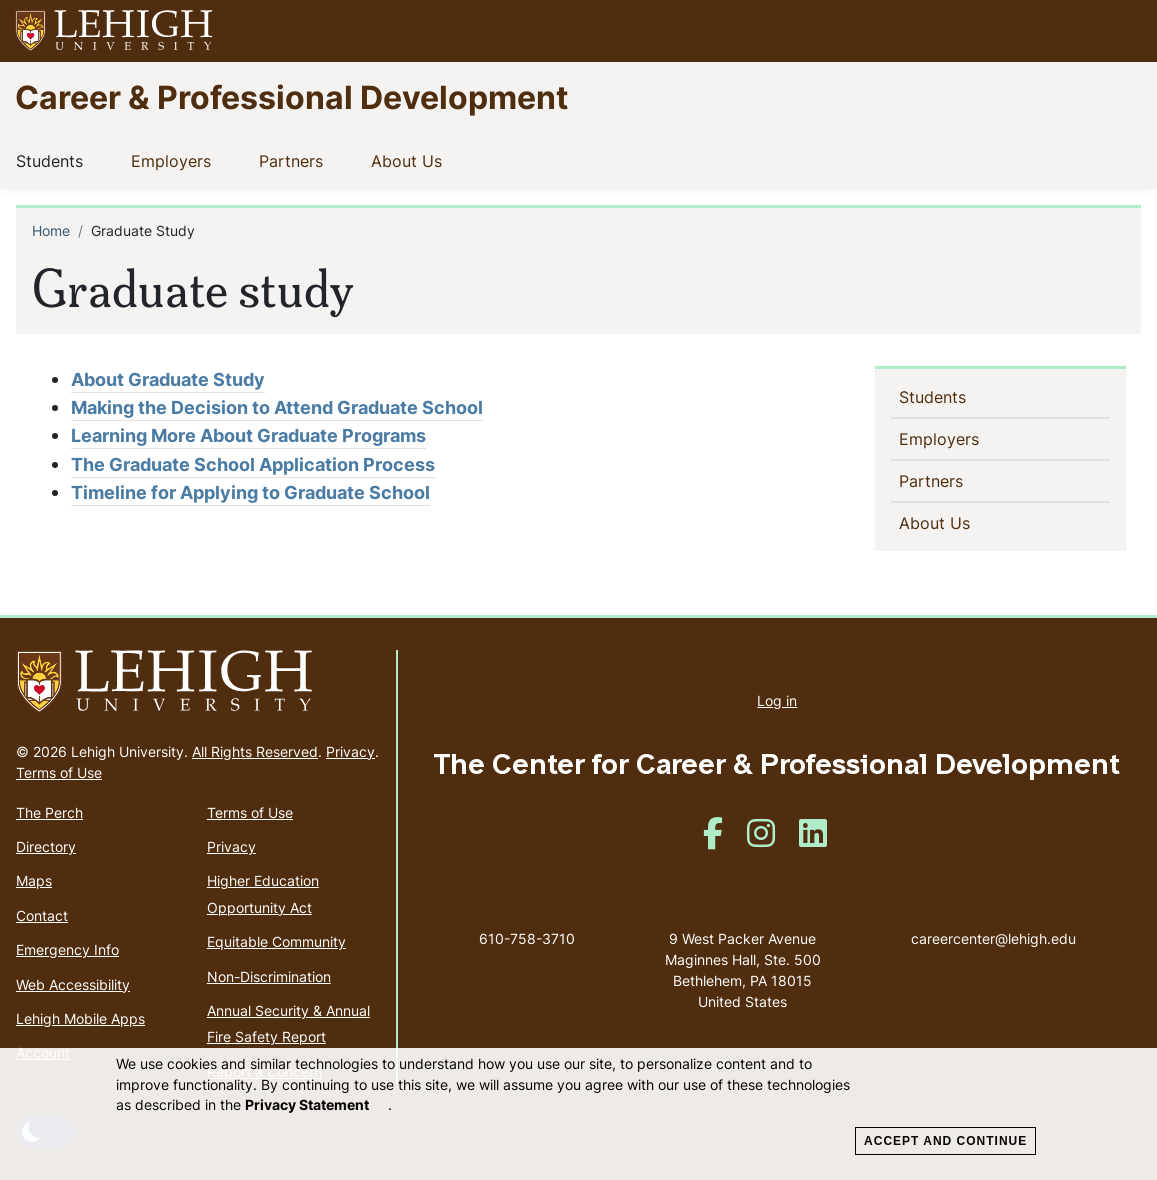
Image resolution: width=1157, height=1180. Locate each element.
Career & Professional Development (291, 96)
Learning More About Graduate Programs (248, 435)
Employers (175, 160)
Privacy (350, 751)
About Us (410, 160)
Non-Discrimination (269, 976)
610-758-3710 (527, 938)
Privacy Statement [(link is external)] (316, 1104)
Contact (42, 915)
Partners (295, 160)
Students (53, 160)
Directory (46, 846)
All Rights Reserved (255, 751)
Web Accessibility (73, 984)
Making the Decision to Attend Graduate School (277, 407)
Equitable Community (276, 941)
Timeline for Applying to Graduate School (250, 492)
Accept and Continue (945, 1141)
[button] (1123, 31)
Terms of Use (59, 772)
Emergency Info (67, 949)
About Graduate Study (168, 379)
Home (51, 230)
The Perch (49, 812)
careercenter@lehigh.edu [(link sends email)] (993, 918)
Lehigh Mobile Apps (80, 1018)
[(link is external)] (713, 839)
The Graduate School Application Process (253, 464)
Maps (34, 880)
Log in (777, 700)
